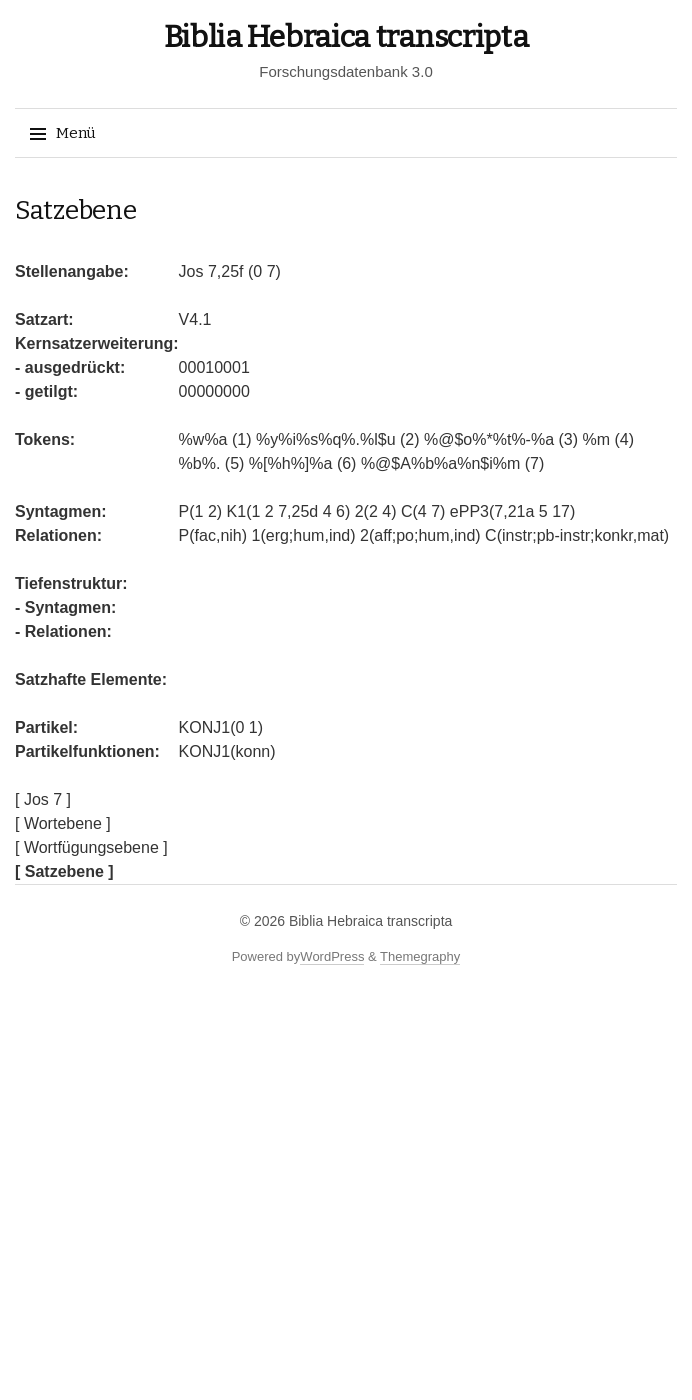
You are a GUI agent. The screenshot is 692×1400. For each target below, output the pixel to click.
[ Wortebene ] (63, 823)
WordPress (332, 956)
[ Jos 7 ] (43, 799)
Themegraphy (420, 956)
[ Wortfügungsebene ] (91, 847)
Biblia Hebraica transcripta (346, 37)
